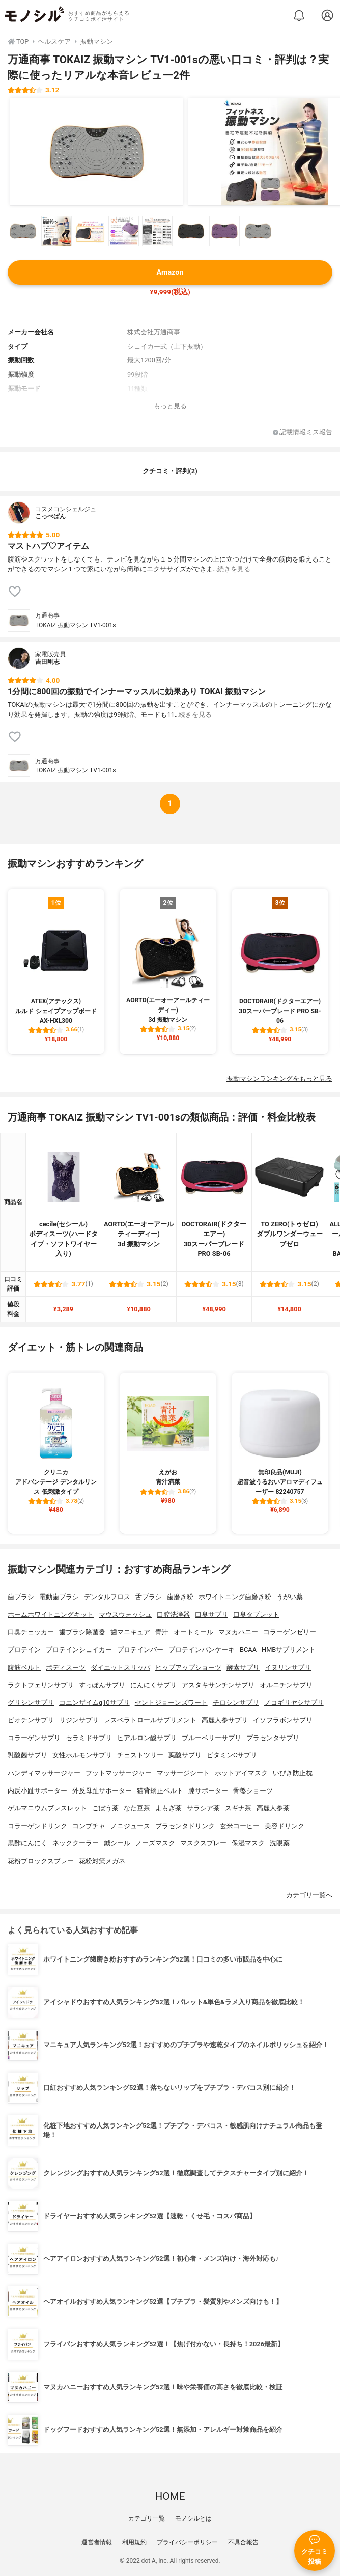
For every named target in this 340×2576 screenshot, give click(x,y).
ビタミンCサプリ (232, 1755)
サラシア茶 (203, 1808)
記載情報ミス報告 (302, 432)
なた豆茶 (137, 1808)
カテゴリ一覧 (146, 2518)
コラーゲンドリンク (37, 1826)
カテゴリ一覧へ (309, 1895)
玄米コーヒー (240, 1826)
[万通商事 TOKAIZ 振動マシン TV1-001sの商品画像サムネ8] (258, 231)
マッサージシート (183, 1773)
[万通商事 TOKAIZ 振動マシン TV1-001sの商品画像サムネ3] (90, 231)
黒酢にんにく (27, 1843)
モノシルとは (193, 2518)
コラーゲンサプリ (34, 1738)
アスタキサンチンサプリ (218, 1685)
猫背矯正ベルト (160, 1791)
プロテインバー (140, 1650)
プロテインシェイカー (79, 1650)
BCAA (248, 1650)
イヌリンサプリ (288, 1667)
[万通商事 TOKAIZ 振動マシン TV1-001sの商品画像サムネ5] (157, 231)
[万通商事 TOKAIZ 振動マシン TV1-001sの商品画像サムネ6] (191, 231)
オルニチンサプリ (286, 1685)
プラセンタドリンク (185, 1826)
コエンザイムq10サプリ (94, 1702)
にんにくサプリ (153, 1685)
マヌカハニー (238, 1632)
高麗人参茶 (273, 1808)
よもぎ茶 (168, 1808)
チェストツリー (140, 1755)
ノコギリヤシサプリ (294, 1702)
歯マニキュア (130, 1632)
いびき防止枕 (293, 1773)
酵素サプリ (243, 1667)
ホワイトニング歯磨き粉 (235, 1597)
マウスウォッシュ (125, 1614)
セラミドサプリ (89, 1738)
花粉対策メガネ (102, 1861)
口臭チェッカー (31, 1632)
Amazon (169, 272)
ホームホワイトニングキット (51, 1614)
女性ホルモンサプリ (82, 1755)
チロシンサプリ (236, 1702)
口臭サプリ (211, 1614)
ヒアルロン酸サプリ (147, 1738)
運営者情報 (96, 2542)
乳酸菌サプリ (27, 1755)
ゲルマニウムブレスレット (47, 1808)
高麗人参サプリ (225, 1720)
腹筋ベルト (24, 1667)
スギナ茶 (238, 1808)
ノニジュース (130, 1826)
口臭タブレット (256, 1614)
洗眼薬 (280, 1843)
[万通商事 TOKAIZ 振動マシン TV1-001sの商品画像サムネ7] (224, 231)
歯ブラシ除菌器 (82, 1632)
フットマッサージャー (119, 1773)
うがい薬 (289, 1597)
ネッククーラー (75, 1843)
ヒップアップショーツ (188, 1667)
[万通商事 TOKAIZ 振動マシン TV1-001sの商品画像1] (96, 151)
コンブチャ (88, 1826)
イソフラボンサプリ (283, 1720)
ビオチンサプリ (31, 1720)
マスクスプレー (203, 1843)
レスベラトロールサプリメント (150, 1720)
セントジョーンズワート (171, 1702)
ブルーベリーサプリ (211, 1738)
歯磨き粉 (180, 1597)
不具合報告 (243, 2542)
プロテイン (24, 1650)
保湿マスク (248, 1843)
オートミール (193, 1632)
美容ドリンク (284, 1826)
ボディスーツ (66, 1667)
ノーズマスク (155, 1843)
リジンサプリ (79, 1720)
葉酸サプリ (185, 1755)
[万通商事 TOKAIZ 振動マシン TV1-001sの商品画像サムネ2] (56, 231)
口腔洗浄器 (173, 1614)
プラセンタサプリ (272, 1738)
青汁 (161, 1632)
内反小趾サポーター (37, 1791)
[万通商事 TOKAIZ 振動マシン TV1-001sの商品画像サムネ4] (123, 231)
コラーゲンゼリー (289, 1632)
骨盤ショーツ (253, 1791)
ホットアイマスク (241, 1773)
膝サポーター (208, 1791)
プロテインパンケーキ (201, 1650)
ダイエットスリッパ (120, 1667)
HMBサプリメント (289, 1650)
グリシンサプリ (31, 1702)
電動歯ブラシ (59, 1597)
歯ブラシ (21, 1597)
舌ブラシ (148, 1597)
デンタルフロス (107, 1597)
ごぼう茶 (105, 1808)
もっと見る (170, 406)
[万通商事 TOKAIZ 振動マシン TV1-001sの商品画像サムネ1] (23, 231)
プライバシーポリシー (187, 2542)
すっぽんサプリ (102, 1685)
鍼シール (117, 1843)
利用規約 (134, 2542)
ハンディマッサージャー (44, 1773)
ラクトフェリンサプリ (41, 1685)
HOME (170, 2496)
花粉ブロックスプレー (41, 1861)
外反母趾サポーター (102, 1791)
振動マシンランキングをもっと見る (279, 1078)
